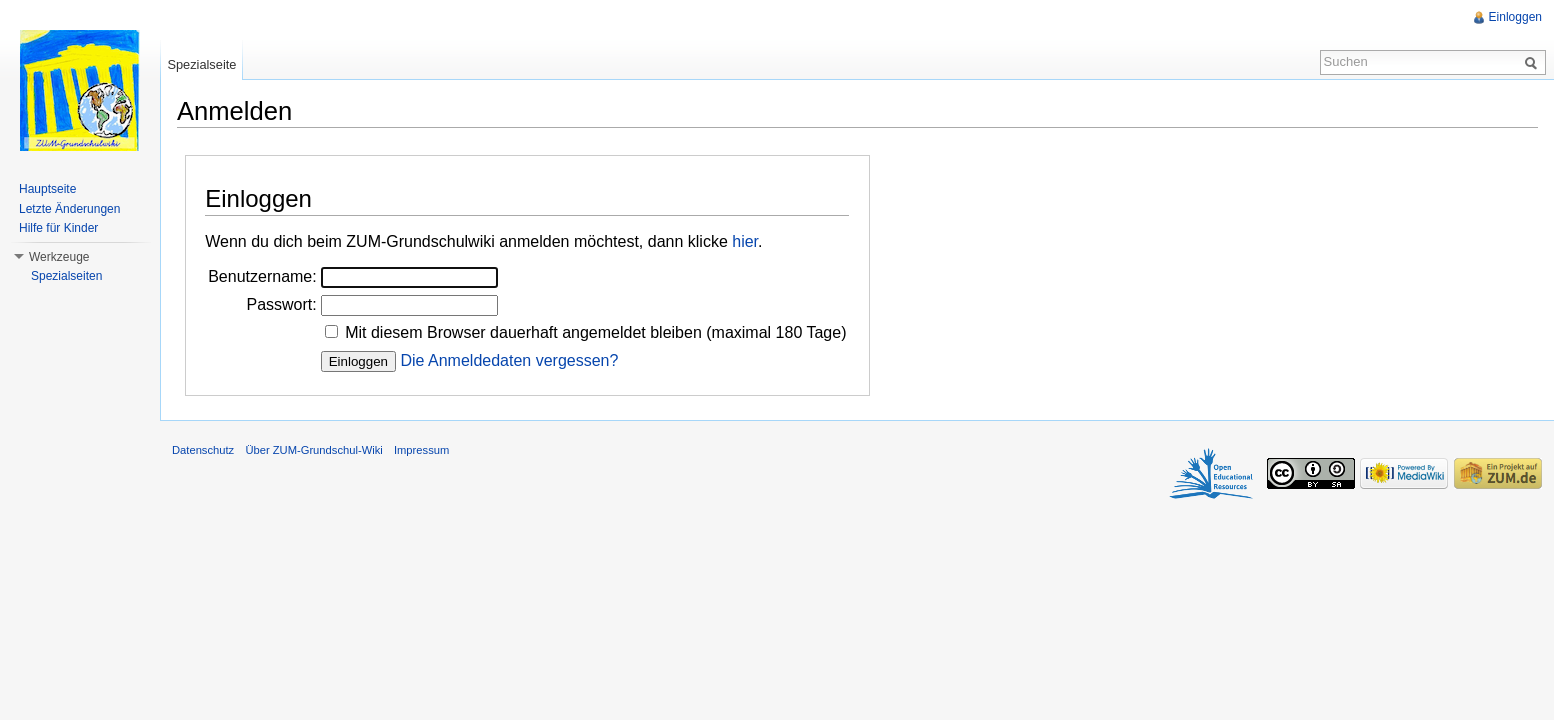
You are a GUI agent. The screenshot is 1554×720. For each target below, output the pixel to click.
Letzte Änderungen (69, 209)
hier (745, 241)
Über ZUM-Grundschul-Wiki (313, 450)
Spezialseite (201, 64)
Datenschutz (203, 450)
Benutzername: (262, 276)
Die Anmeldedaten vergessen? (509, 360)
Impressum (421, 450)
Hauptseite (47, 189)
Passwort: (281, 304)
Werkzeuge (59, 257)
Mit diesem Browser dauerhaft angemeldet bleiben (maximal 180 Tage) (595, 332)
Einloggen (1515, 17)
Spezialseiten (66, 276)
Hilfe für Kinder (58, 228)
